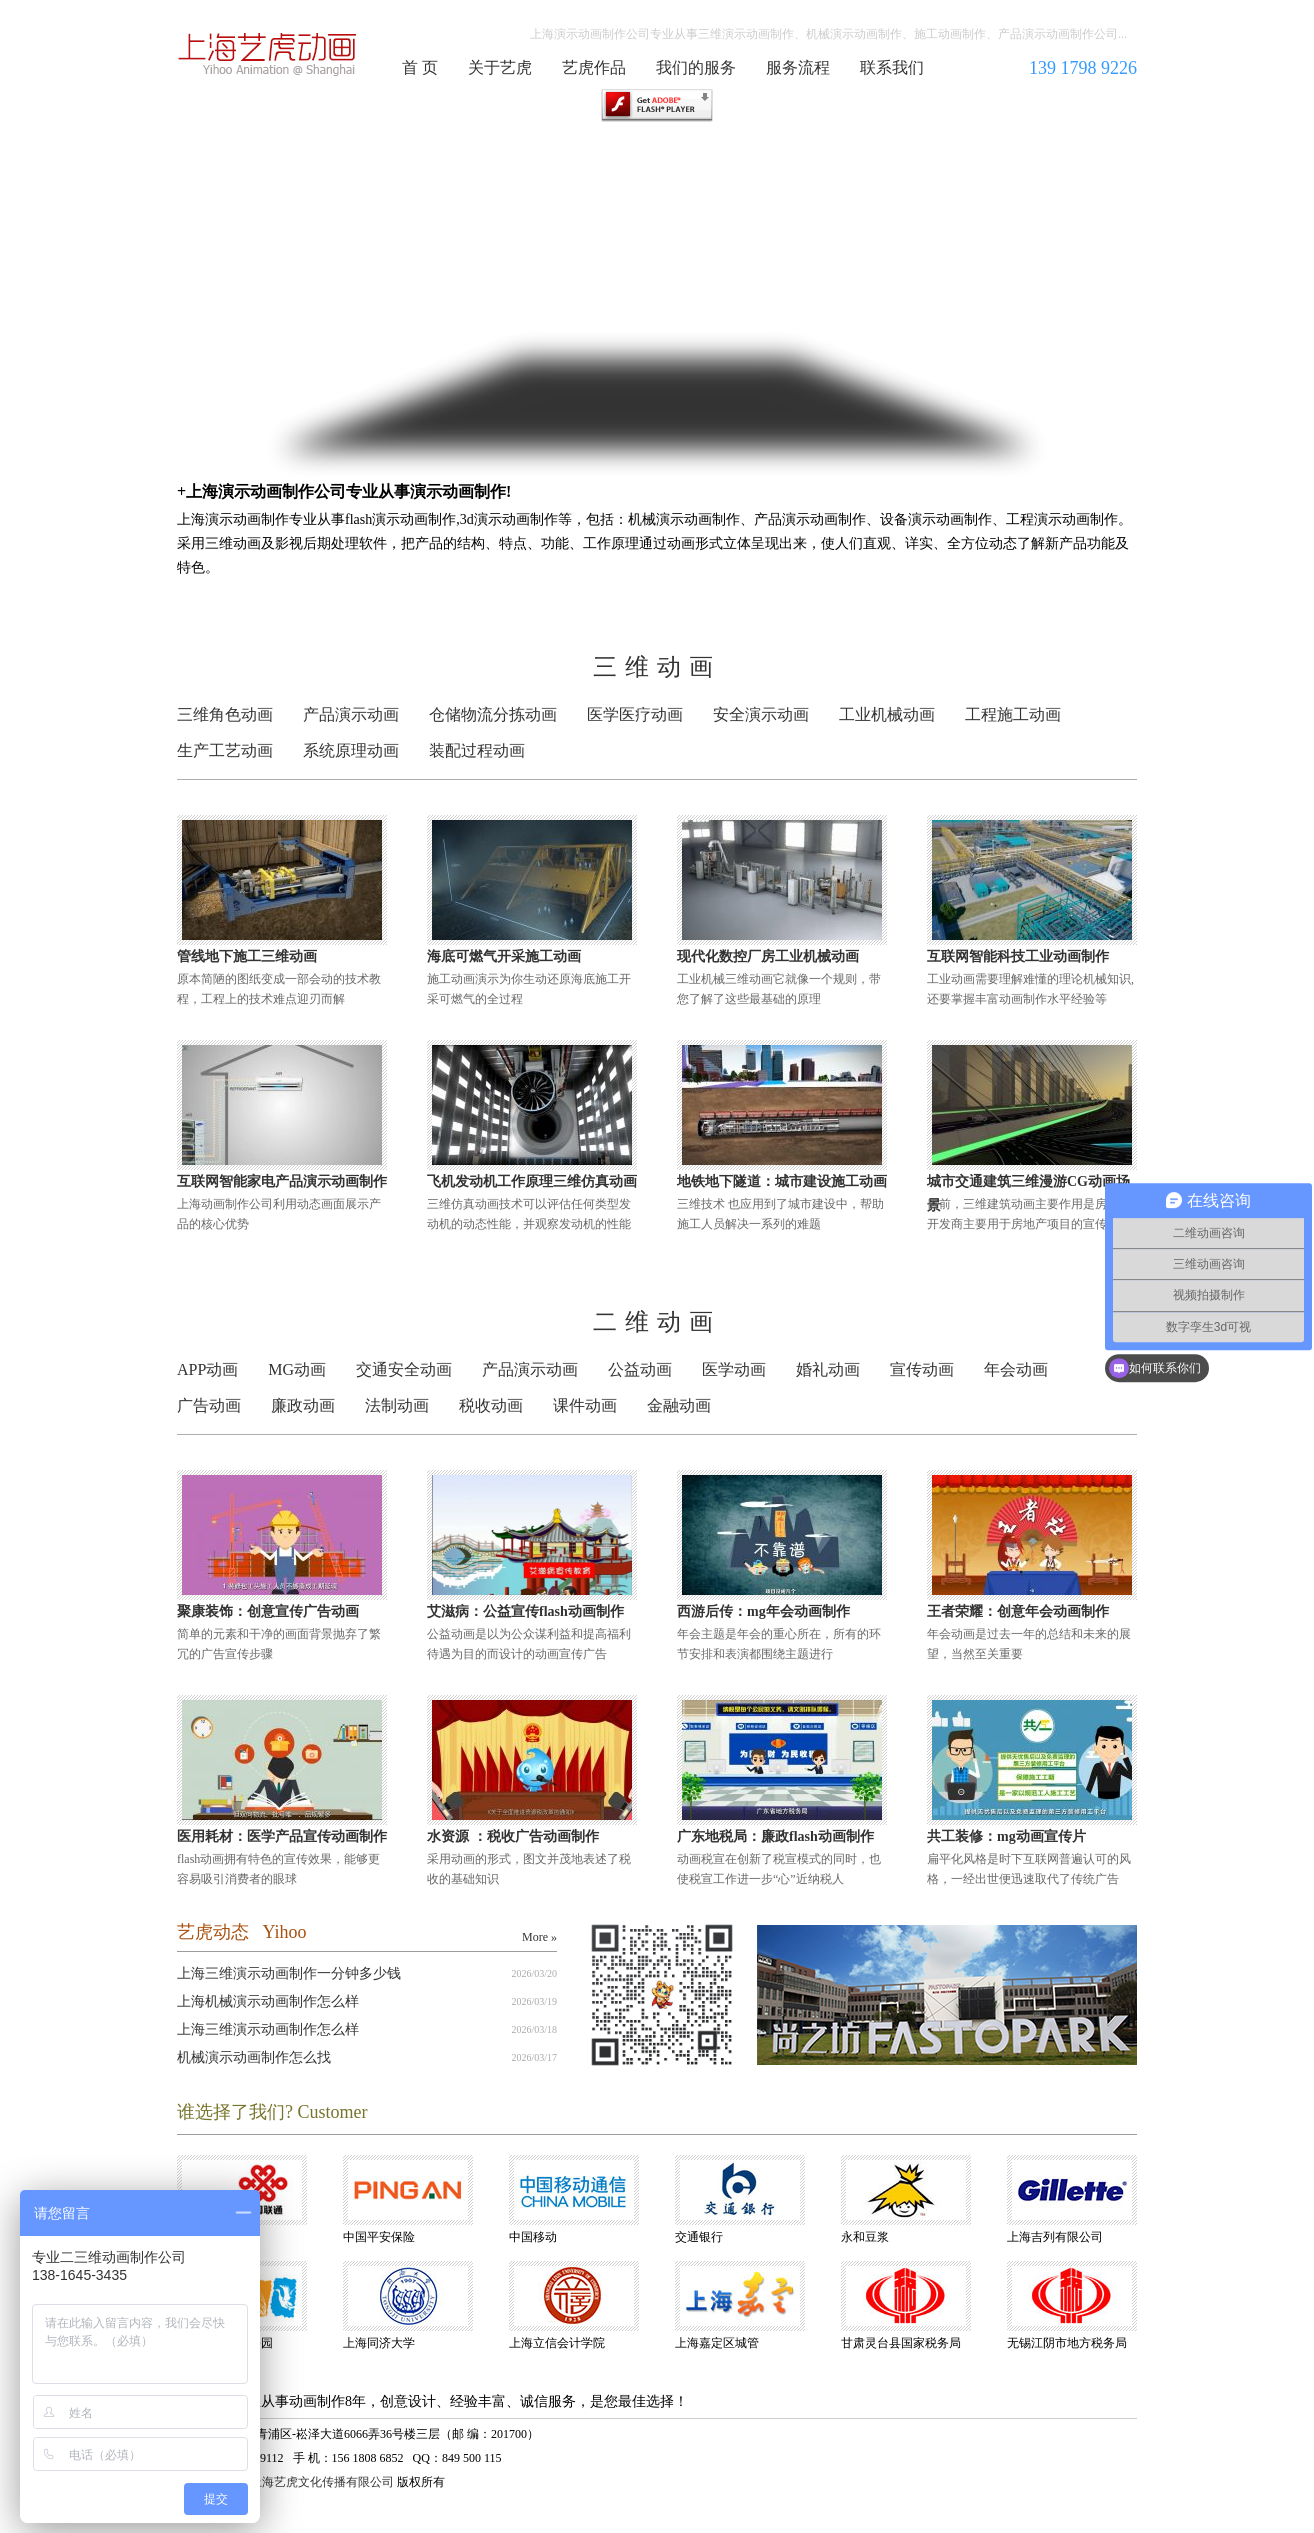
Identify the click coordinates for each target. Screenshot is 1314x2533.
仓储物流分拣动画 (493, 714)
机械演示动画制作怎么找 (254, 2057)
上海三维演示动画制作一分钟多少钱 (289, 1973)
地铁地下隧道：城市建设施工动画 (782, 1181)
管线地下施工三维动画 (247, 956)
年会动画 (1016, 1369)
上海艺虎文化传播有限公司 (322, 2482)
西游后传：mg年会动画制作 (763, 1611)
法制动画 (397, 1405)
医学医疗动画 (635, 714)
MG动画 (297, 1369)
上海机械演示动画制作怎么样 (268, 2001)
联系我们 (892, 67)
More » (539, 1937)
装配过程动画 (477, 750)
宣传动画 (922, 1369)
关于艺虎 (500, 67)
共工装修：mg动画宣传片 (1006, 1836)
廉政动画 (303, 1405)
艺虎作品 (594, 67)
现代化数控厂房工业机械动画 (768, 956)
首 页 (420, 67)
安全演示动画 (761, 714)
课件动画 (585, 1405)
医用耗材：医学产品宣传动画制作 (282, 1836)
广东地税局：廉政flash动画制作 (775, 1836)
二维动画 (657, 1322)
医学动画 (734, 1369)
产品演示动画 (351, 714)
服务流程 (798, 67)
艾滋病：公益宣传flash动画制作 (525, 1611)
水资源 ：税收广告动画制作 (513, 1836)
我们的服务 (696, 67)
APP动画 (207, 1369)
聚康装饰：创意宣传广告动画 (268, 1611)
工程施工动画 (1013, 714)
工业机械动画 (887, 714)
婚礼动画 (828, 1369)
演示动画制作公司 (268, 54)
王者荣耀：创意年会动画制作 (1018, 1611)
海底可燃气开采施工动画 (504, 956)
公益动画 (640, 1369)
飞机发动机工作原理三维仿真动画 (532, 1181)
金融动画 (679, 1405)
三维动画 (657, 667)
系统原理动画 (351, 750)
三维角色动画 (225, 714)
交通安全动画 (404, 1369)
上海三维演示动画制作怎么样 (268, 2029)
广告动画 (209, 1405)
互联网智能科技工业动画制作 (1018, 956)
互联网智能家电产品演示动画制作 (282, 1181)
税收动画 (491, 1405)
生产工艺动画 (225, 750)
